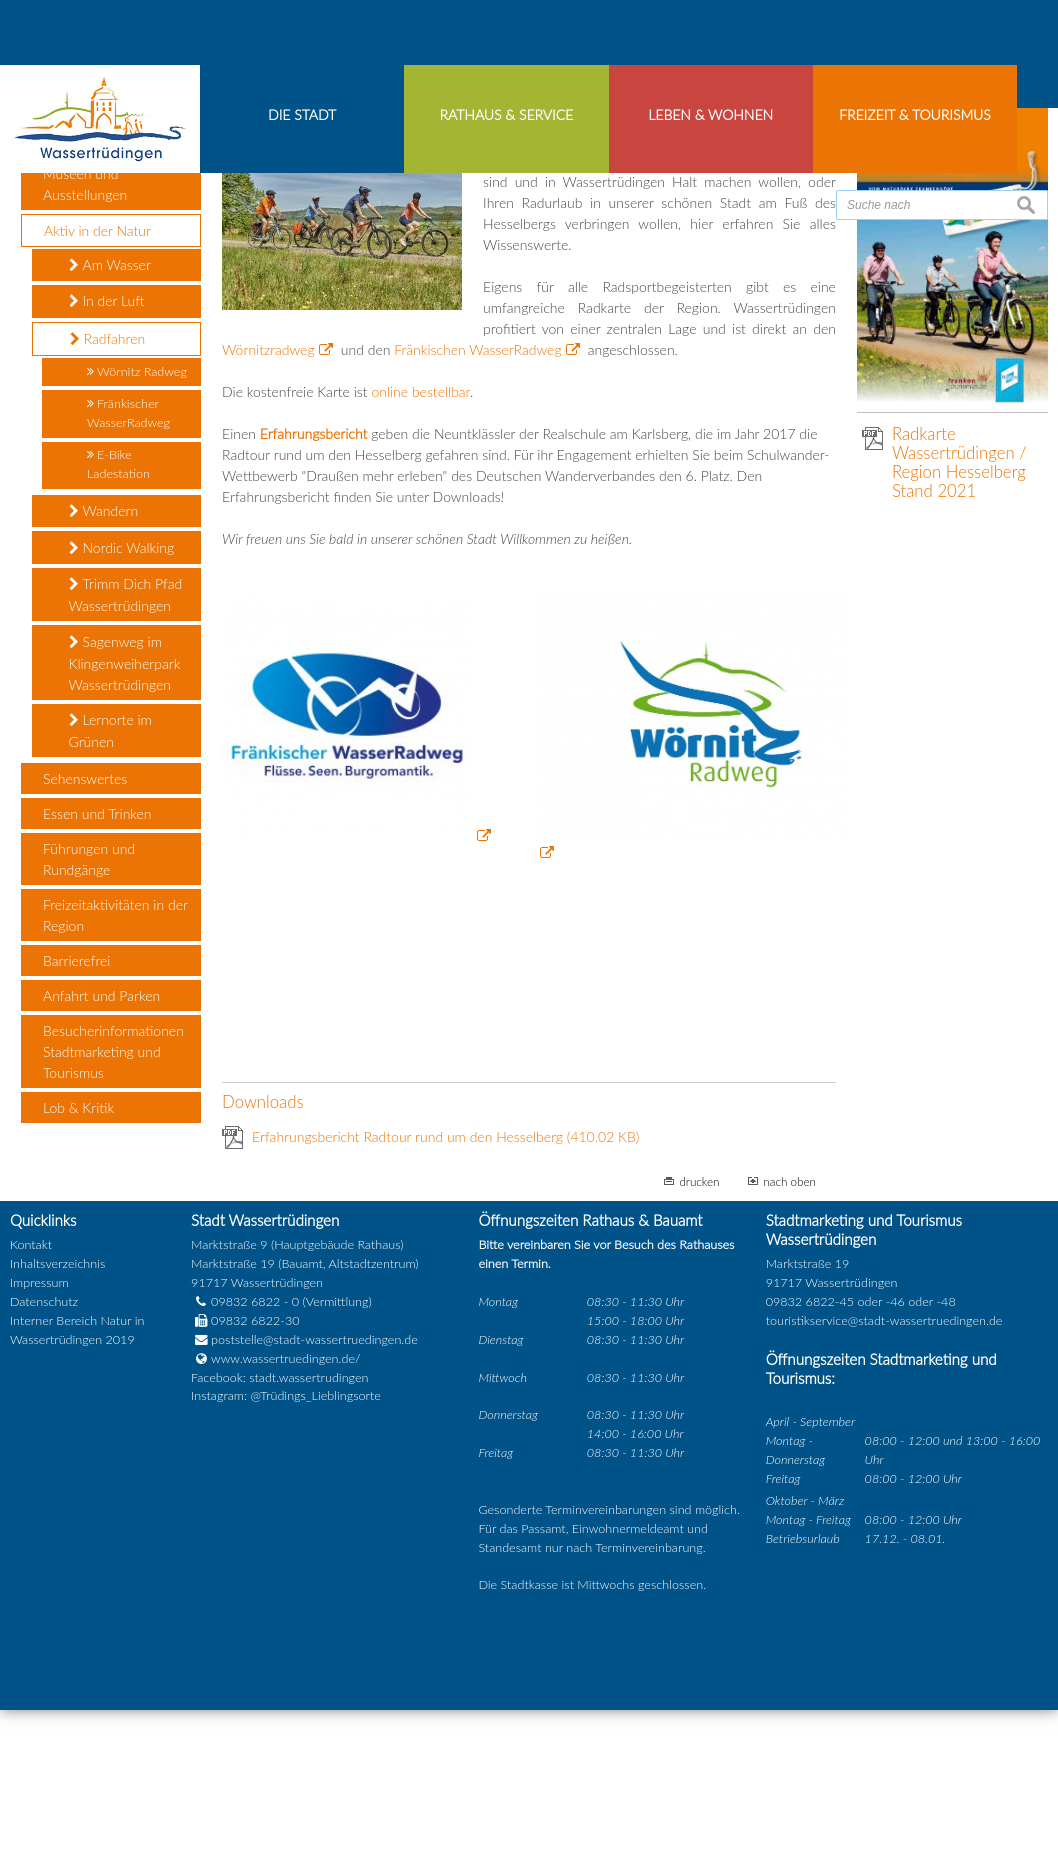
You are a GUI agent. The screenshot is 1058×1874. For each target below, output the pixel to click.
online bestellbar (420, 556)
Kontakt (31, 1410)
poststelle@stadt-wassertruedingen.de (314, 1504)
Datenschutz (44, 1466)
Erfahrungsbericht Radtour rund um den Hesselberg (445, 1301)
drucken (699, 1346)
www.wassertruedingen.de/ (285, 1523)
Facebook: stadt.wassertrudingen (279, 1542)
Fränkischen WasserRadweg (477, 514)
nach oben (789, 1346)
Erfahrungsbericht (314, 598)
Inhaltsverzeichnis (57, 1429)
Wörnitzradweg (268, 514)
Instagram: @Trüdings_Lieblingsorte (286, 1561)
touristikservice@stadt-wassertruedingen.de (884, 1485)
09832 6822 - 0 (245, 1466)
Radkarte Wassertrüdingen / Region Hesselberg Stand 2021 (959, 627)
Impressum (39, 1447)
